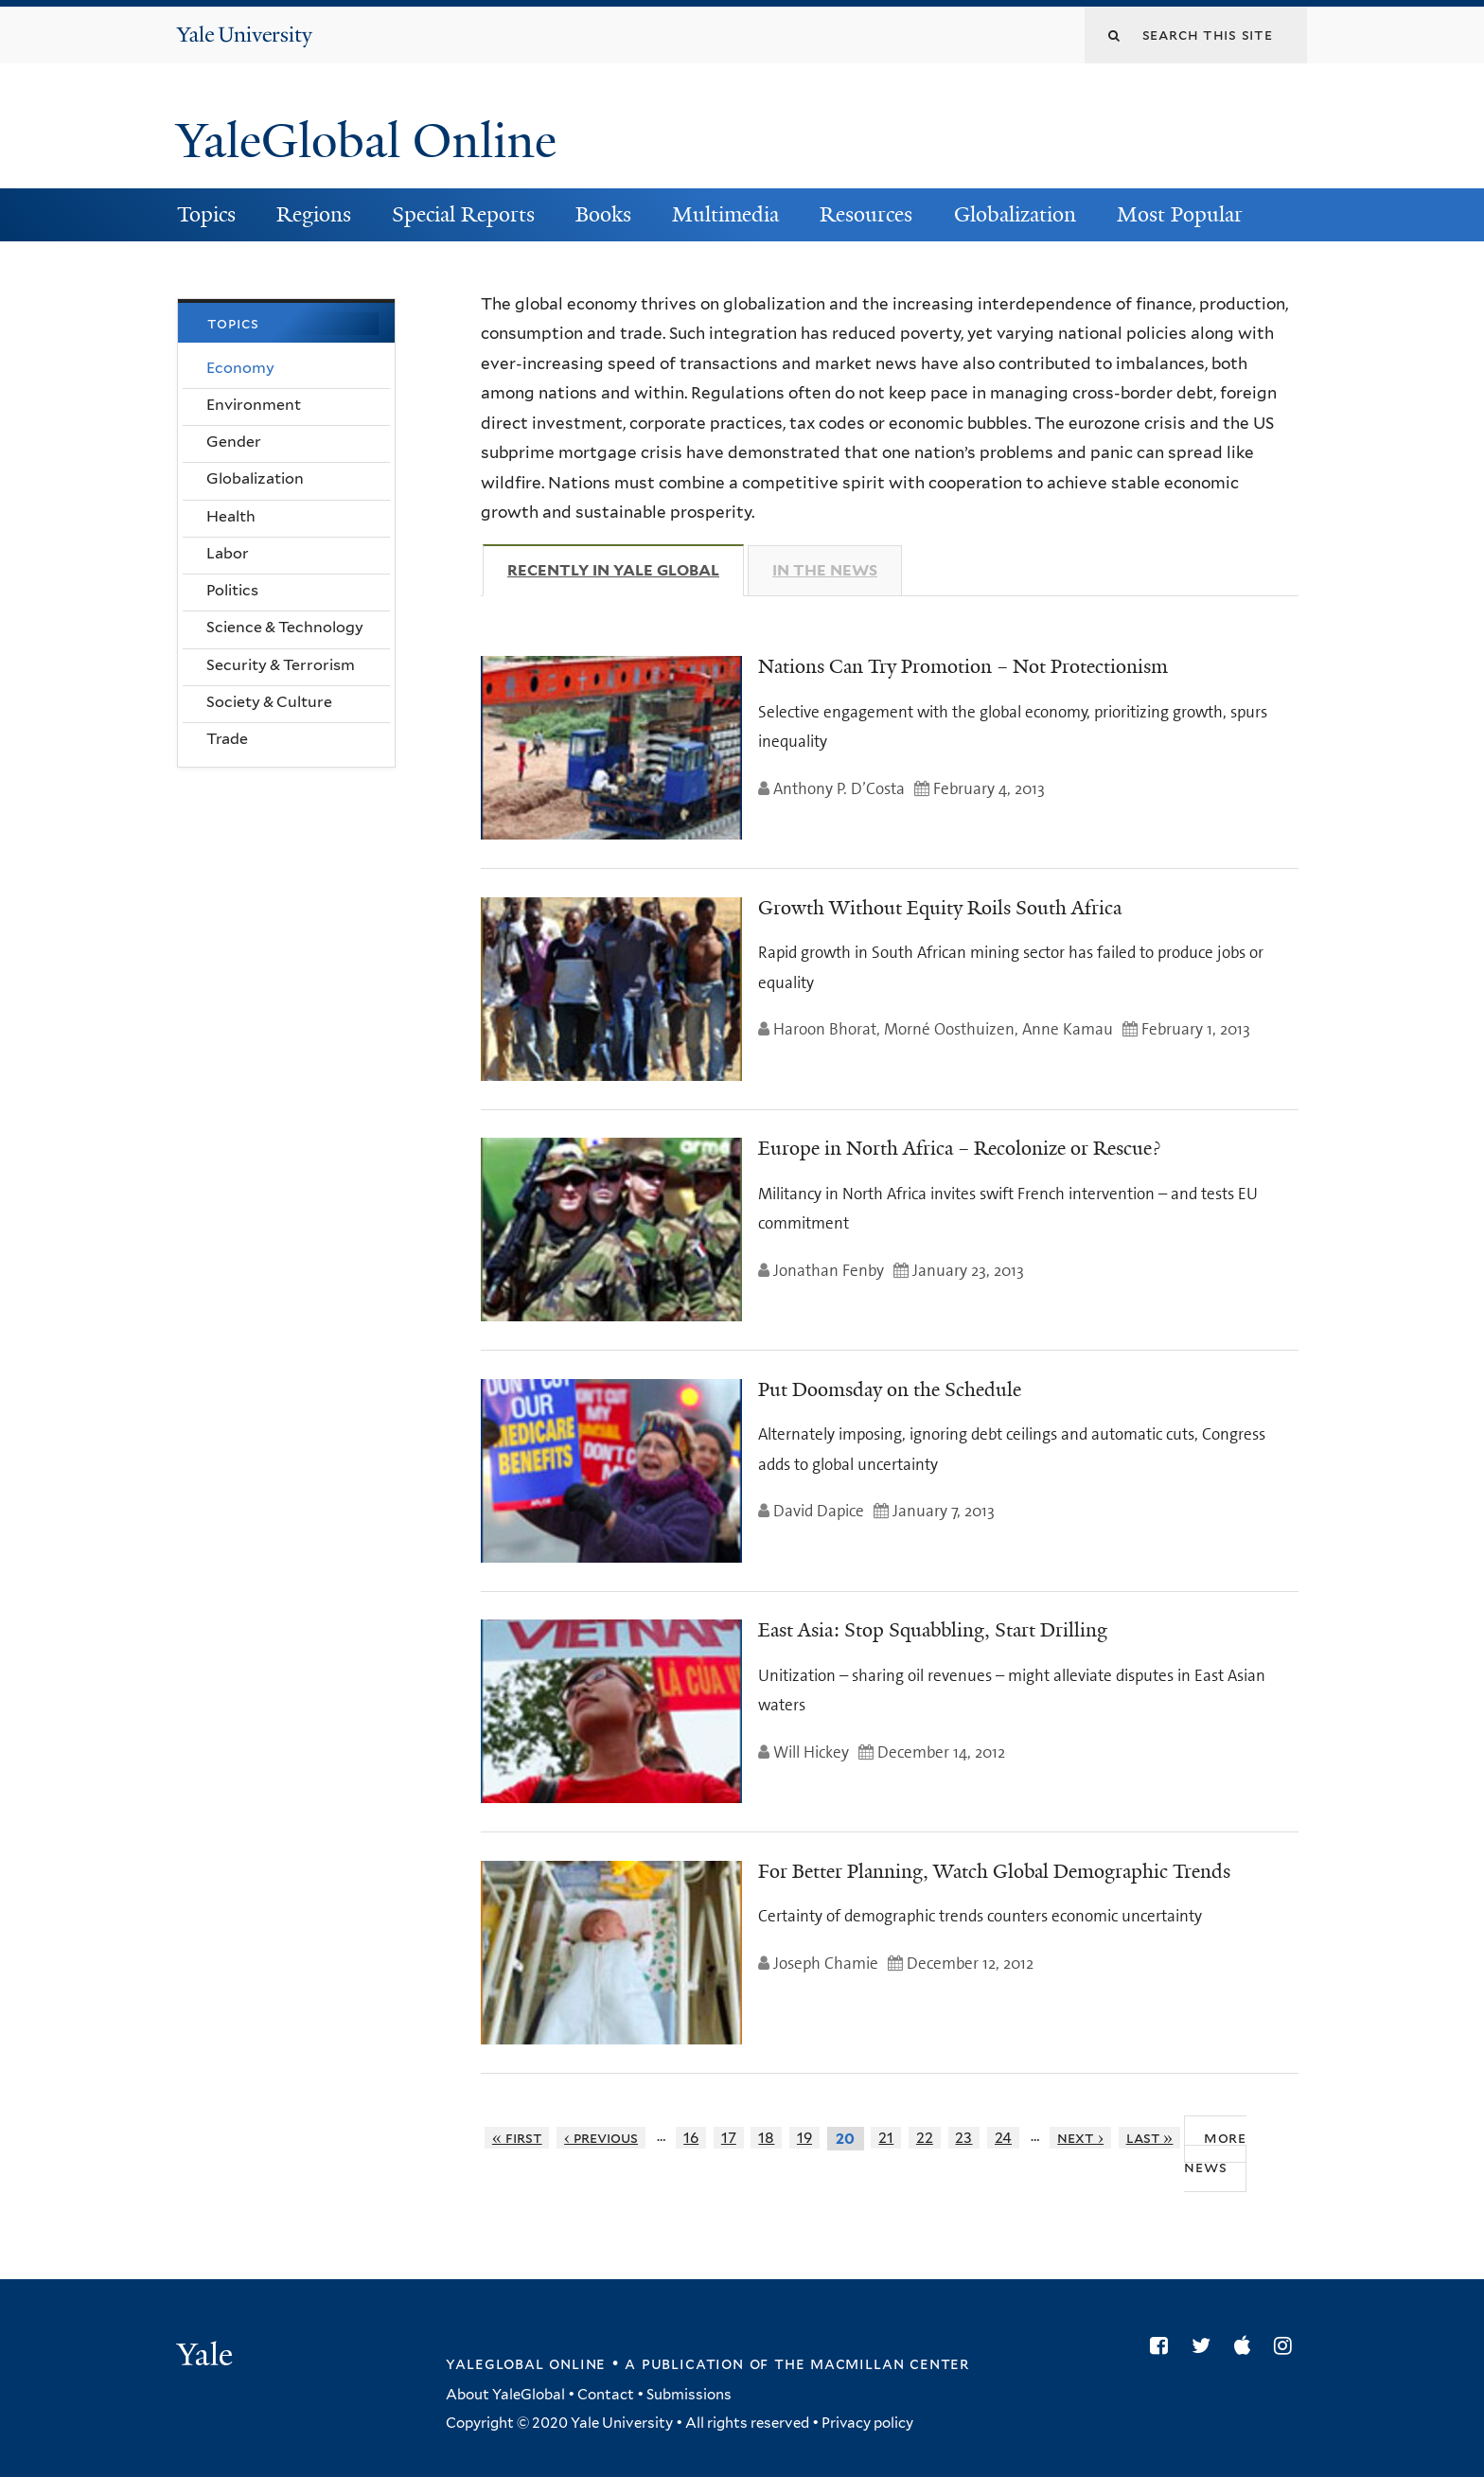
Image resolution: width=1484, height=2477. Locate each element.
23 (963, 2138)
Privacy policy (867, 2423)
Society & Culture (269, 702)
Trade (227, 739)
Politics (232, 590)
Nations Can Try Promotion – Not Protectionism (963, 666)
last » (1150, 2138)
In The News (824, 570)
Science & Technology (284, 627)
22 (924, 2138)
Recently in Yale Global (625, 569)
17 (728, 2138)
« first (517, 2138)
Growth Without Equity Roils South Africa (940, 907)
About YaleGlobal (505, 2394)
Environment (253, 405)
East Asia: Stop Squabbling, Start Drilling (932, 1630)
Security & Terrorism (280, 665)
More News (1215, 2152)
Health (231, 516)
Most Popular (1180, 214)
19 (804, 2138)
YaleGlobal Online (366, 141)
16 (690, 2138)
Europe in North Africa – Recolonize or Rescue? (959, 1148)
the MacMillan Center (871, 2363)
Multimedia (725, 214)
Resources (866, 214)
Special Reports (463, 214)
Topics (206, 214)
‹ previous (601, 2138)
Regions (313, 214)
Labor (227, 553)
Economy (240, 368)
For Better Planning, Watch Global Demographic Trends (994, 1871)
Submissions (689, 2394)
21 (885, 2138)
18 (766, 2138)
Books (603, 214)
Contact (605, 2394)
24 (1003, 2138)
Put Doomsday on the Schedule (889, 1389)
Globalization (1015, 214)
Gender (233, 442)
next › (1080, 2138)
